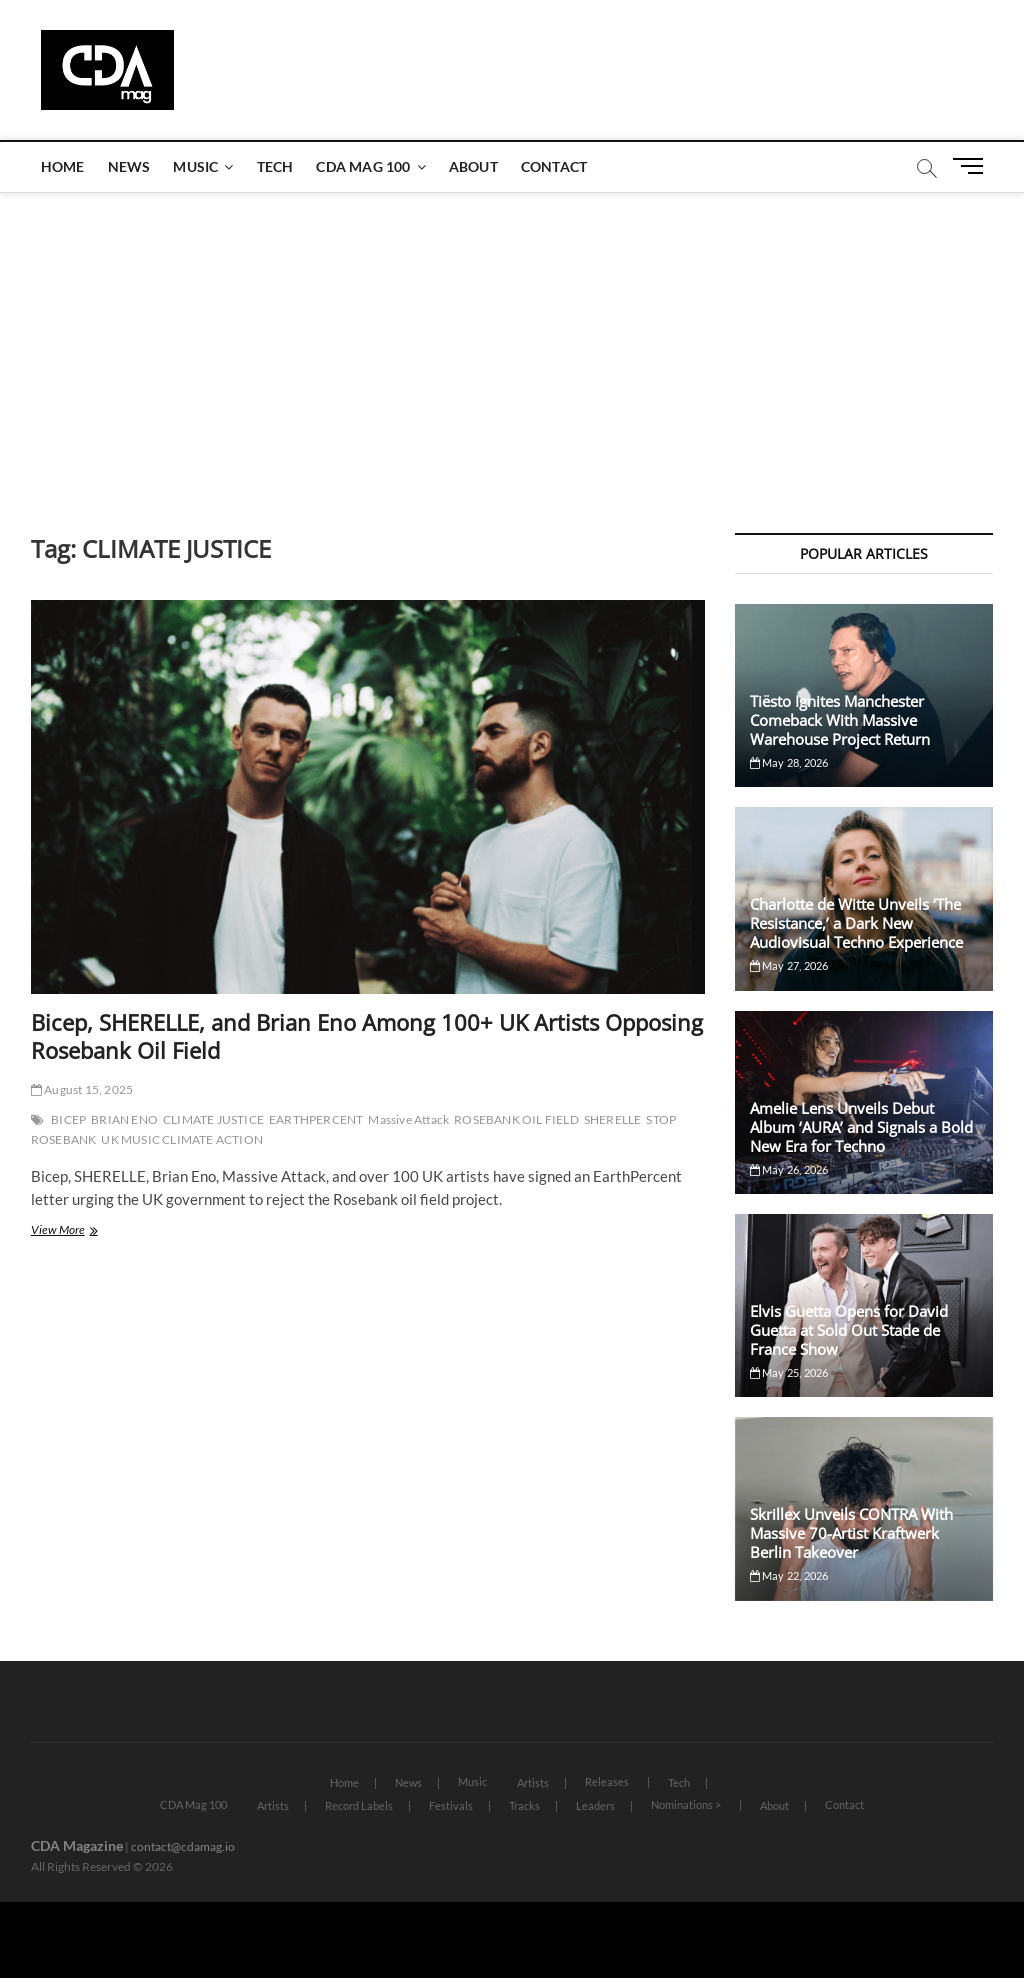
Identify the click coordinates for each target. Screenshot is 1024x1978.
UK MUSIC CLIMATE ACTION (182, 1139)
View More (84, 1231)
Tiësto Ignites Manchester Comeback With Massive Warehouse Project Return (840, 720)
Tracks (524, 1805)
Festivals (451, 1805)
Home (63, 166)
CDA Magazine (77, 1845)
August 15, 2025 (82, 1089)
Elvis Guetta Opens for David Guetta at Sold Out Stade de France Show (849, 1330)
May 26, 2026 (789, 1169)
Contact (554, 166)
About (473, 166)
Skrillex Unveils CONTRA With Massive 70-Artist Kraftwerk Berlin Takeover (851, 1533)
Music (195, 166)
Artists (533, 1782)
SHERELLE (613, 1119)
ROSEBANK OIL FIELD (516, 1119)
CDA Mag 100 (363, 166)
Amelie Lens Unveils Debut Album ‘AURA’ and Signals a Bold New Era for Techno (861, 1127)
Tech (275, 166)
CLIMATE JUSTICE (213, 1119)
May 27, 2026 (789, 965)
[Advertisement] (512, 343)
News (129, 166)
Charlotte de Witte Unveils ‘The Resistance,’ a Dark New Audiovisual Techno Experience (856, 923)
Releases (607, 1781)
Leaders (595, 1805)
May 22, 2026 (789, 1575)
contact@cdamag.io (183, 1846)
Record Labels (359, 1805)
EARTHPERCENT (316, 1119)
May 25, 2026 (789, 1372)
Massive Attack (408, 1119)
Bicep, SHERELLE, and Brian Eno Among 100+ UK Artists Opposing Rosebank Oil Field (367, 1036)
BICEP (68, 1119)
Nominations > (686, 1804)
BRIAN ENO (124, 1119)
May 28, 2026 (789, 762)
